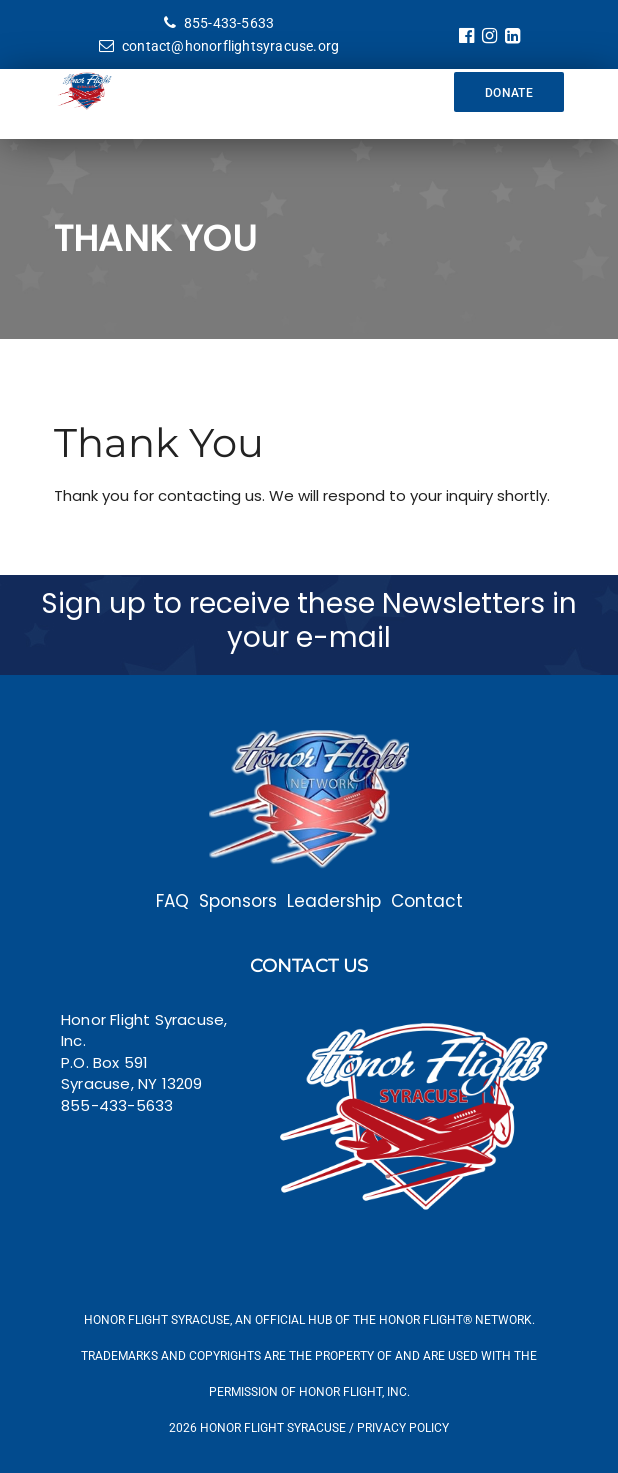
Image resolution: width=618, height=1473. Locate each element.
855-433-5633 (219, 23)
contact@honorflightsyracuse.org (219, 46)
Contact (427, 901)
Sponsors (238, 901)
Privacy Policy (403, 1428)
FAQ (172, 901)
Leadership (334, 901)
